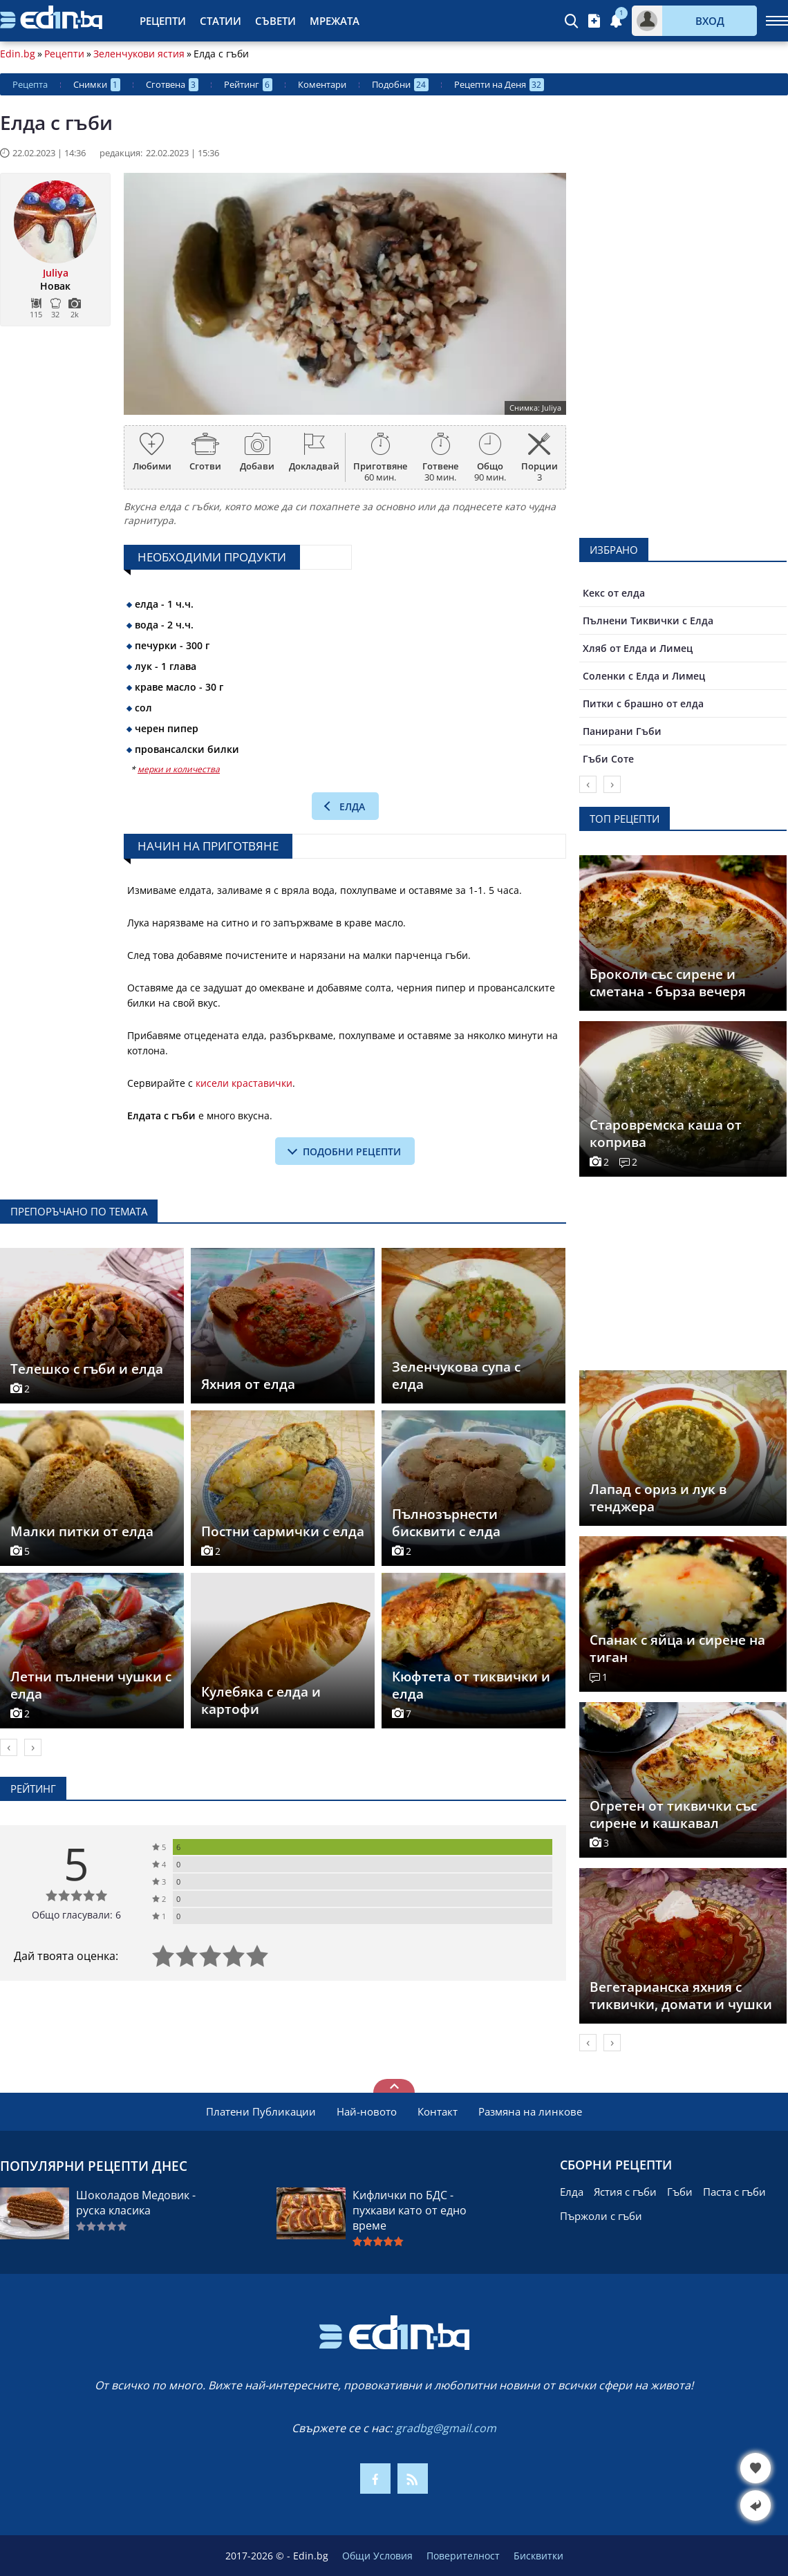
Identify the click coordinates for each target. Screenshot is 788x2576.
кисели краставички (244, 1083)
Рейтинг (248, 84)
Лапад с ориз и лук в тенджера (658, 1497)
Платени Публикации (261, 2111)
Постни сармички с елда (282, 1531)
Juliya (55, 273)
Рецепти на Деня (499, 84)
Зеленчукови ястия (139, 53)
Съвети (275, 21)
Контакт (438, 2111)
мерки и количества (179, 769)
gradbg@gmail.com (445, 2428)
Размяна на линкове (530, 2111)
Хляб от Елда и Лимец (638, 648)
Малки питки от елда (81, 1531)
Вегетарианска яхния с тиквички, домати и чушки (681, 1995)
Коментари (322, 84)
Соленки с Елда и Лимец (644, 675)
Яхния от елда (248, 1384)
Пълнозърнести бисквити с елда (446, 1522)
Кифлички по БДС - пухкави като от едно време (410, 2210)
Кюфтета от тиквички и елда (471, 1685)
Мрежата (334, 21)
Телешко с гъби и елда (86, 1369)
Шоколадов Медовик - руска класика (136, 2202)
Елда (352, 806)
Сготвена (172, 84)
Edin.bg (17, 53)
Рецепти (163, 21)
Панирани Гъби (622, 731)
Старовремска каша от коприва (666, 1133)
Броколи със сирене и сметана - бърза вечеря (668, 982)
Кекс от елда (614, 592)
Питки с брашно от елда (643, 703)
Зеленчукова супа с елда (456, 1375)
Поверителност (463, 2555)
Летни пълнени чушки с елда (90, 1685)
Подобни (400, 84)
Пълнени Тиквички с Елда (648, 620)
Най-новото (367, 2111)
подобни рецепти (352, 1151)
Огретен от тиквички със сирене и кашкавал (673, 1814)
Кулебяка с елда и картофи (261, 1700)
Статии (220, 21)
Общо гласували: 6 (76, 1914)
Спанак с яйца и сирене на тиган (677, 1648)
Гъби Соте (608, 758)
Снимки (96, 84)
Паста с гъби (734, 2192)
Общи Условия (377, 2555)
